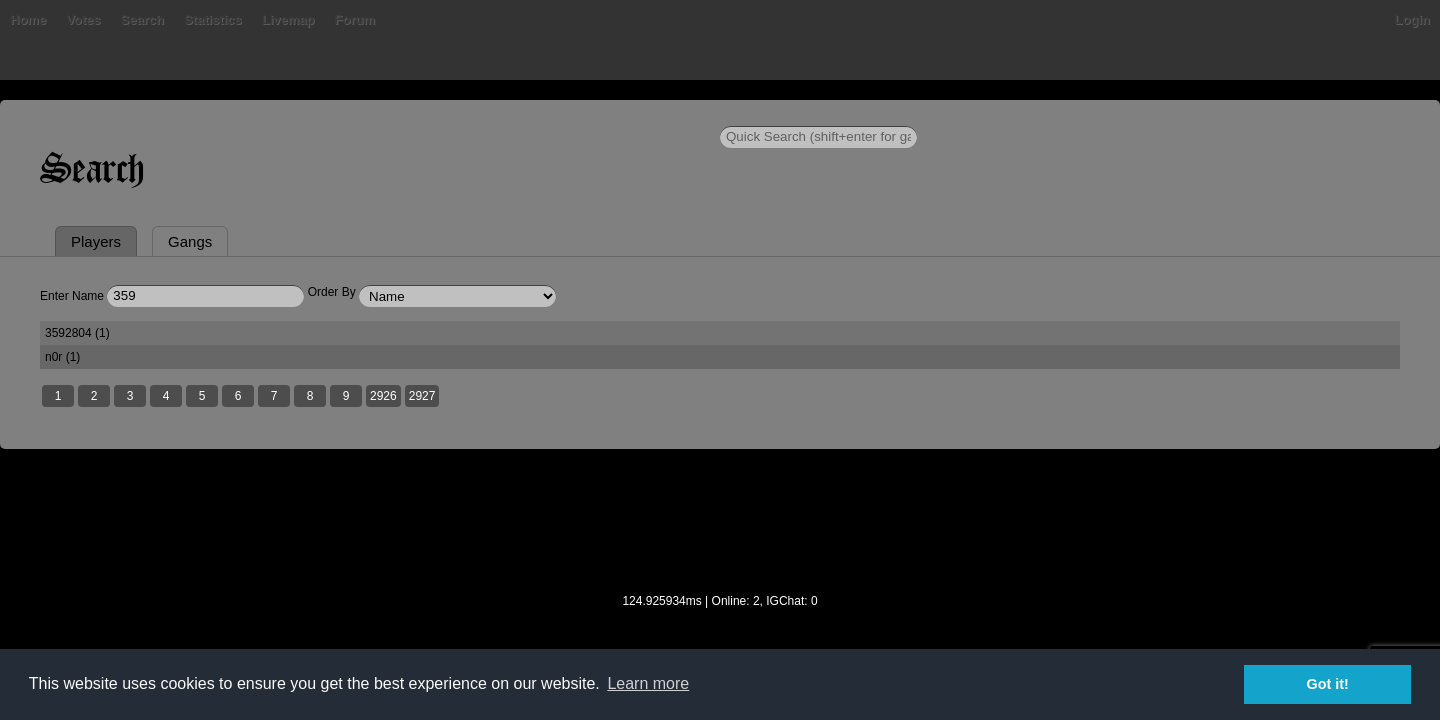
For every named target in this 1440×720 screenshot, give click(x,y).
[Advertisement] (720, 609)
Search (413, 114)
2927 (642, 471)
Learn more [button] (648, 683)
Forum (626, 114)
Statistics (485, 114)
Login (1192, 114)
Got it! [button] (1328, 684)
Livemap (560, 114)
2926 (603, 471)
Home (248, 114)
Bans (302, 114)
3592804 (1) (299, 430)
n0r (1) (855, 430)
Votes (355, 114)
